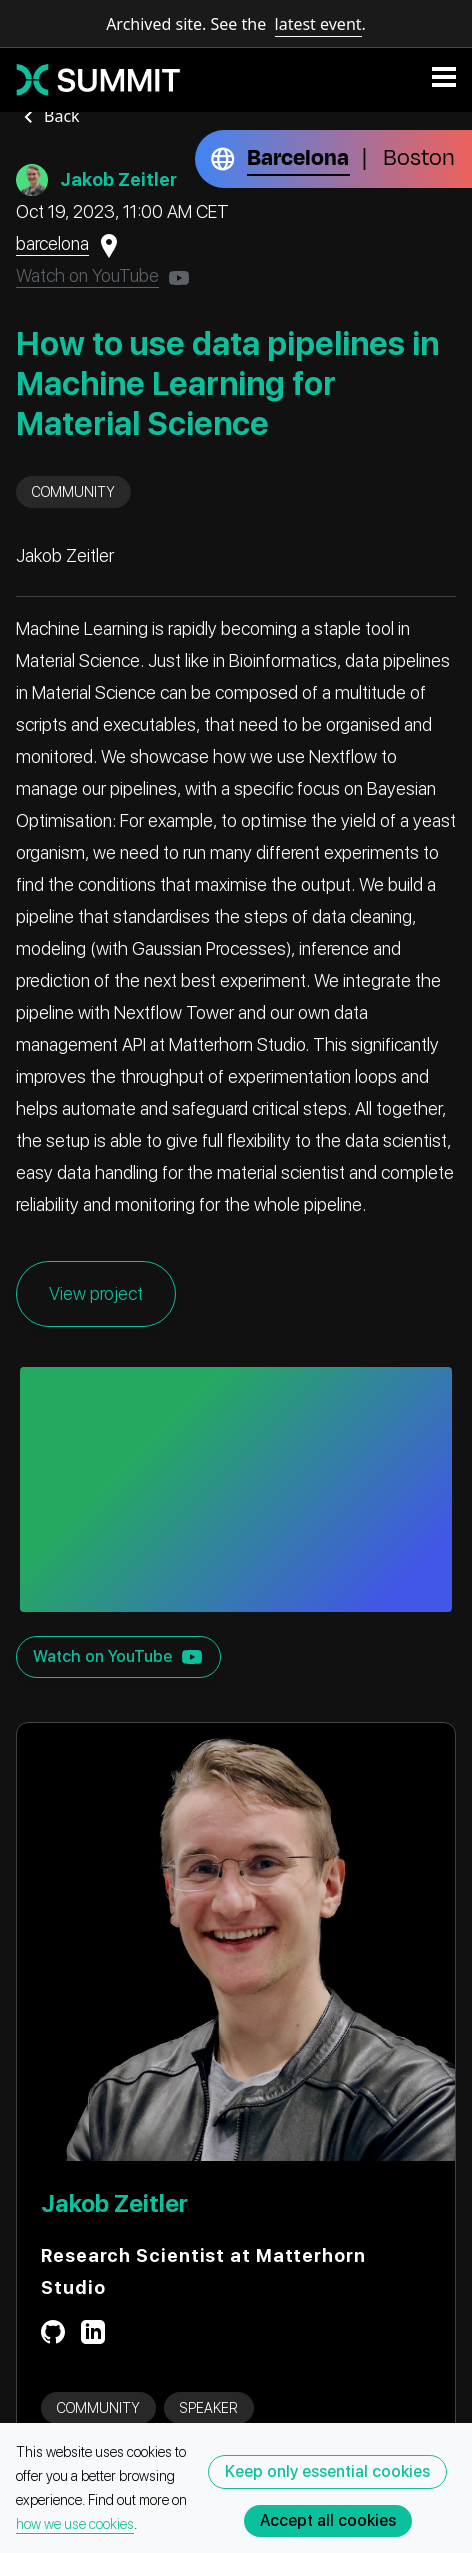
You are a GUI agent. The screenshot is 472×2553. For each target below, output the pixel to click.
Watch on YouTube (87, 275)
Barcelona (298, 158)
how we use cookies (75, 2524)
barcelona (52, 243)
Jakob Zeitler (114, 2203)
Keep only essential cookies (327, 2471)
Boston (419, 158)
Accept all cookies (328, 2520)
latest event (318, 24)
